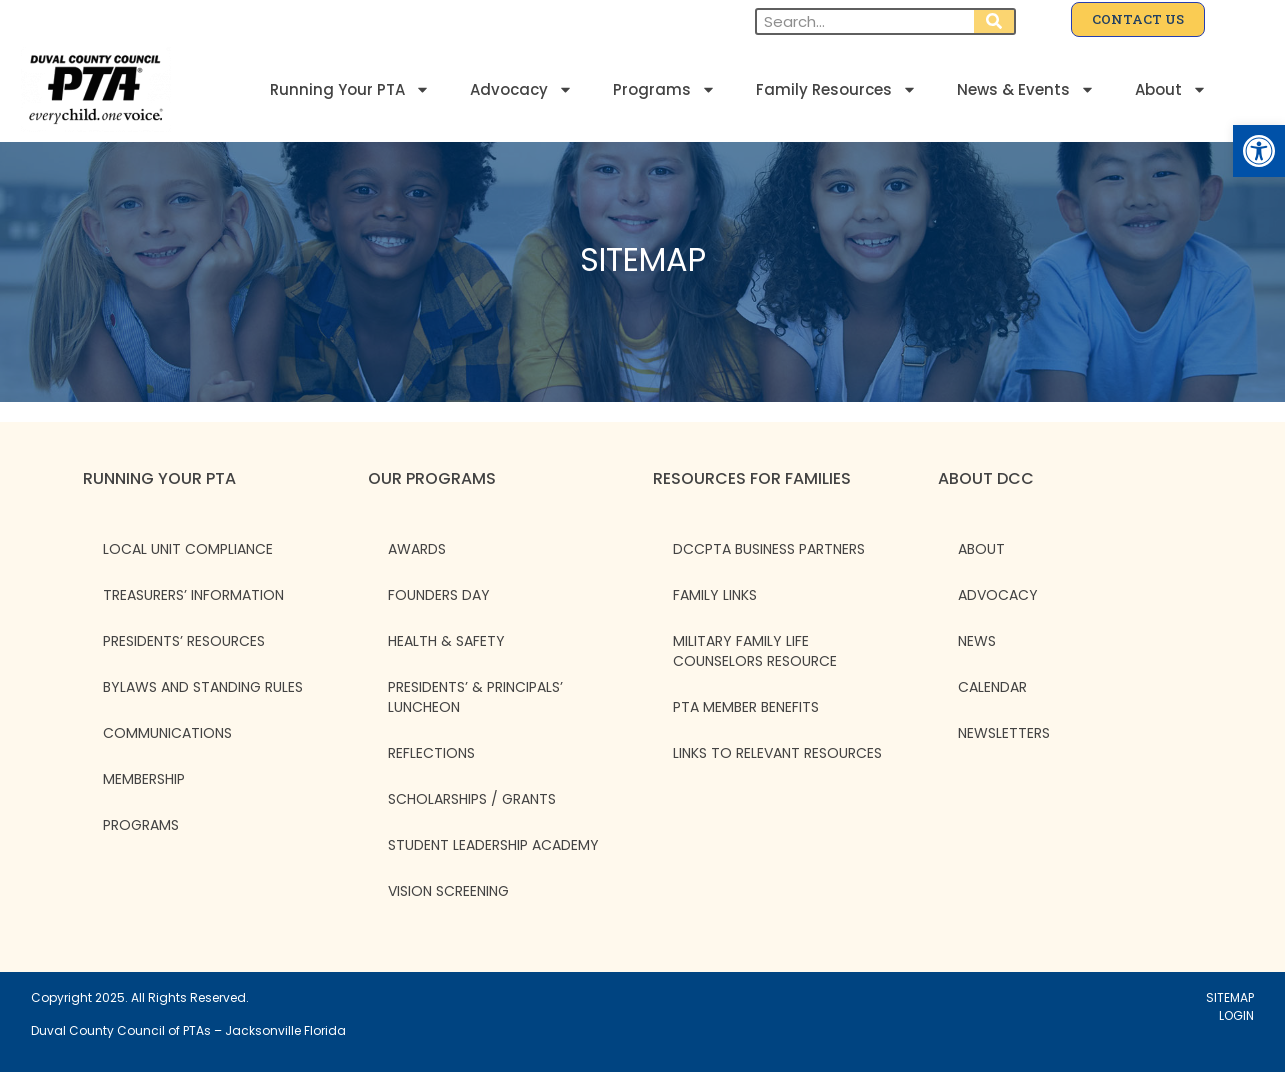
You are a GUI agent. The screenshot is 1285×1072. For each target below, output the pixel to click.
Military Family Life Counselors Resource (755, 651)
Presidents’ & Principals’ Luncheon (475, 697)
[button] (1259, 151)
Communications (167, 733)
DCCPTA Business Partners (769, 549)
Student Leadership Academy (493, 845)
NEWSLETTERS (1004, 733)
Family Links (715, 595)
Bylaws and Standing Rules (203, 687)
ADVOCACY (998, 595)
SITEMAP (1230, 997)
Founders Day (439, 595)
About (1171, 89)
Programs (664, 89)
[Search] (994, 21)
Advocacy (521, 89)
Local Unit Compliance (188, 549)
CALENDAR (992, 687)
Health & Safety (446, 641)
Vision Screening (448, 891)
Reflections (431, 753)
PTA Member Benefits (746, 707)
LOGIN (1236, 1015)
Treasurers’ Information (193, 595)
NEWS (977, 641)
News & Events (1026, 89)
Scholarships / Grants (472, 799)
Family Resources (836, 89)
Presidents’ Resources (184, 641)
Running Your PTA (350, 89)
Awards (417, 549)
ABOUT (981, 549)
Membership (144, 779)
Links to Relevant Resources (777, 753)
